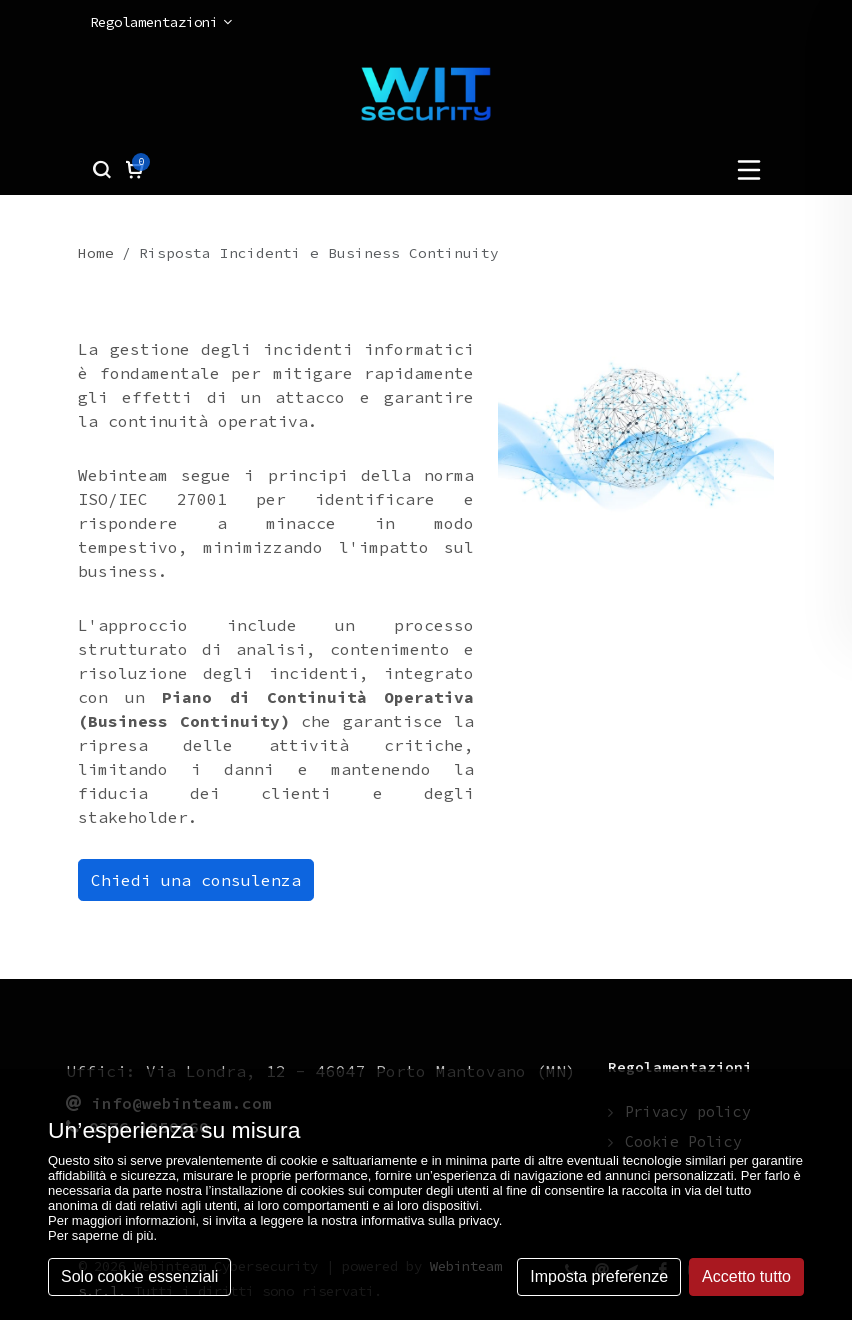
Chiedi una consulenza (196, 880)
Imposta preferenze (599, 1276)
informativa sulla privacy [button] (430, 1220)
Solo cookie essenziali (139, 1276)
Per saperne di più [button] (101, 1235)
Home (96, 253)
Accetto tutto (746, 1276)
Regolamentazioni (161, 22)
